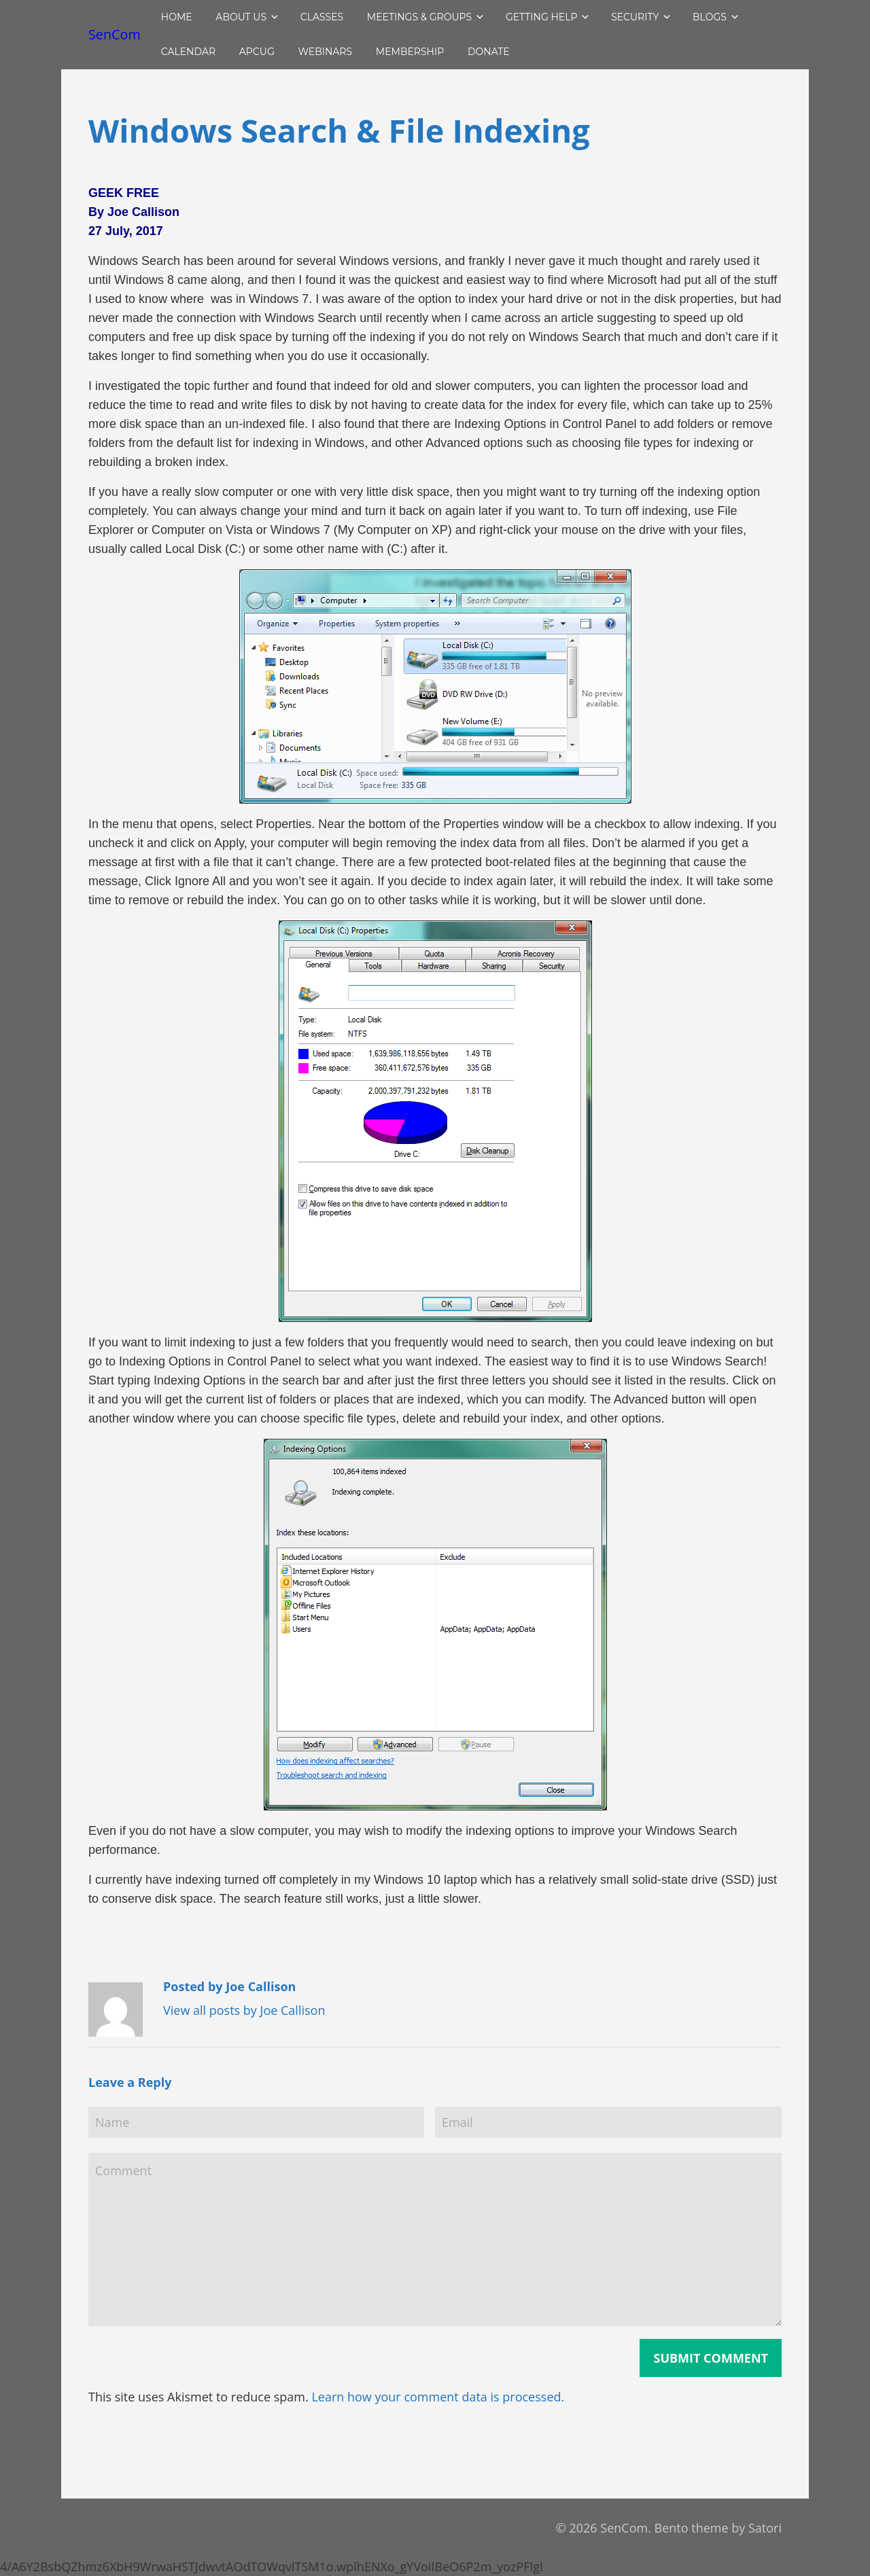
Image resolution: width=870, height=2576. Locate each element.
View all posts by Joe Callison (244, 2010)
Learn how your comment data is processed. (437, 2397)
